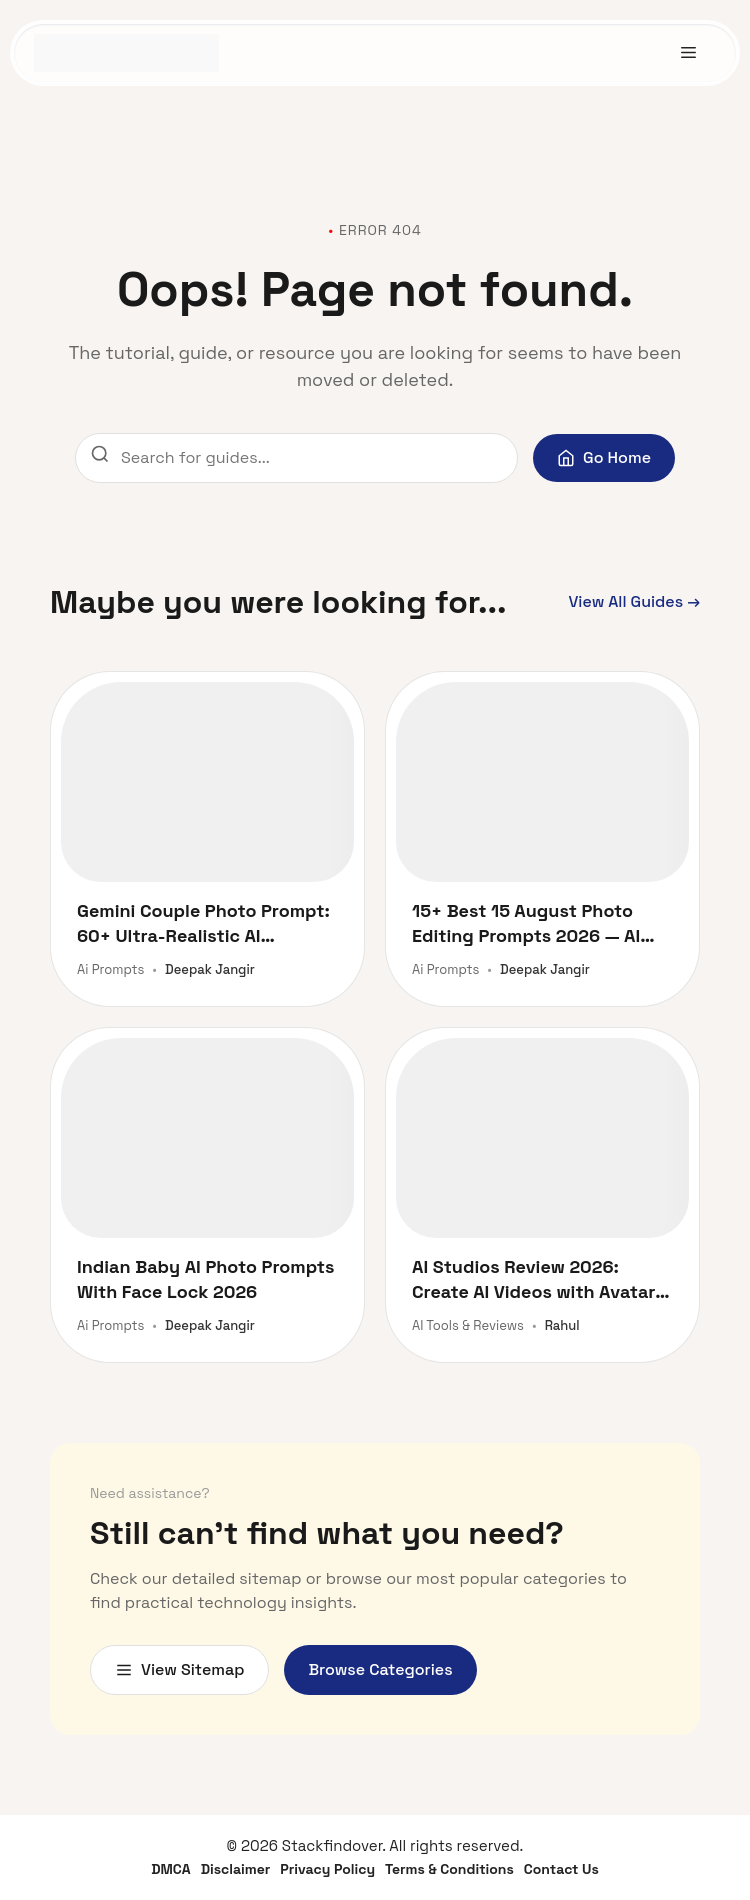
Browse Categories (380, 1669)
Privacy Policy (327, 1869)
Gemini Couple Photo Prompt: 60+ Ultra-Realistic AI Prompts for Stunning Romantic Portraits (203, 923)
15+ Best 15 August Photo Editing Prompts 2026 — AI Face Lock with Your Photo (526, 923)
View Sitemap (179, 1669)
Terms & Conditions (449, 1869)
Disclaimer (236, 1869)
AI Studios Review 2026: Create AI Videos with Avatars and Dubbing (538, 1279)
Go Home (604, 457)
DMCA (170, 1869)
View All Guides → (634, 601)
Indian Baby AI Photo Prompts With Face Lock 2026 (205, 1279)
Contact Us (561, 1869)
